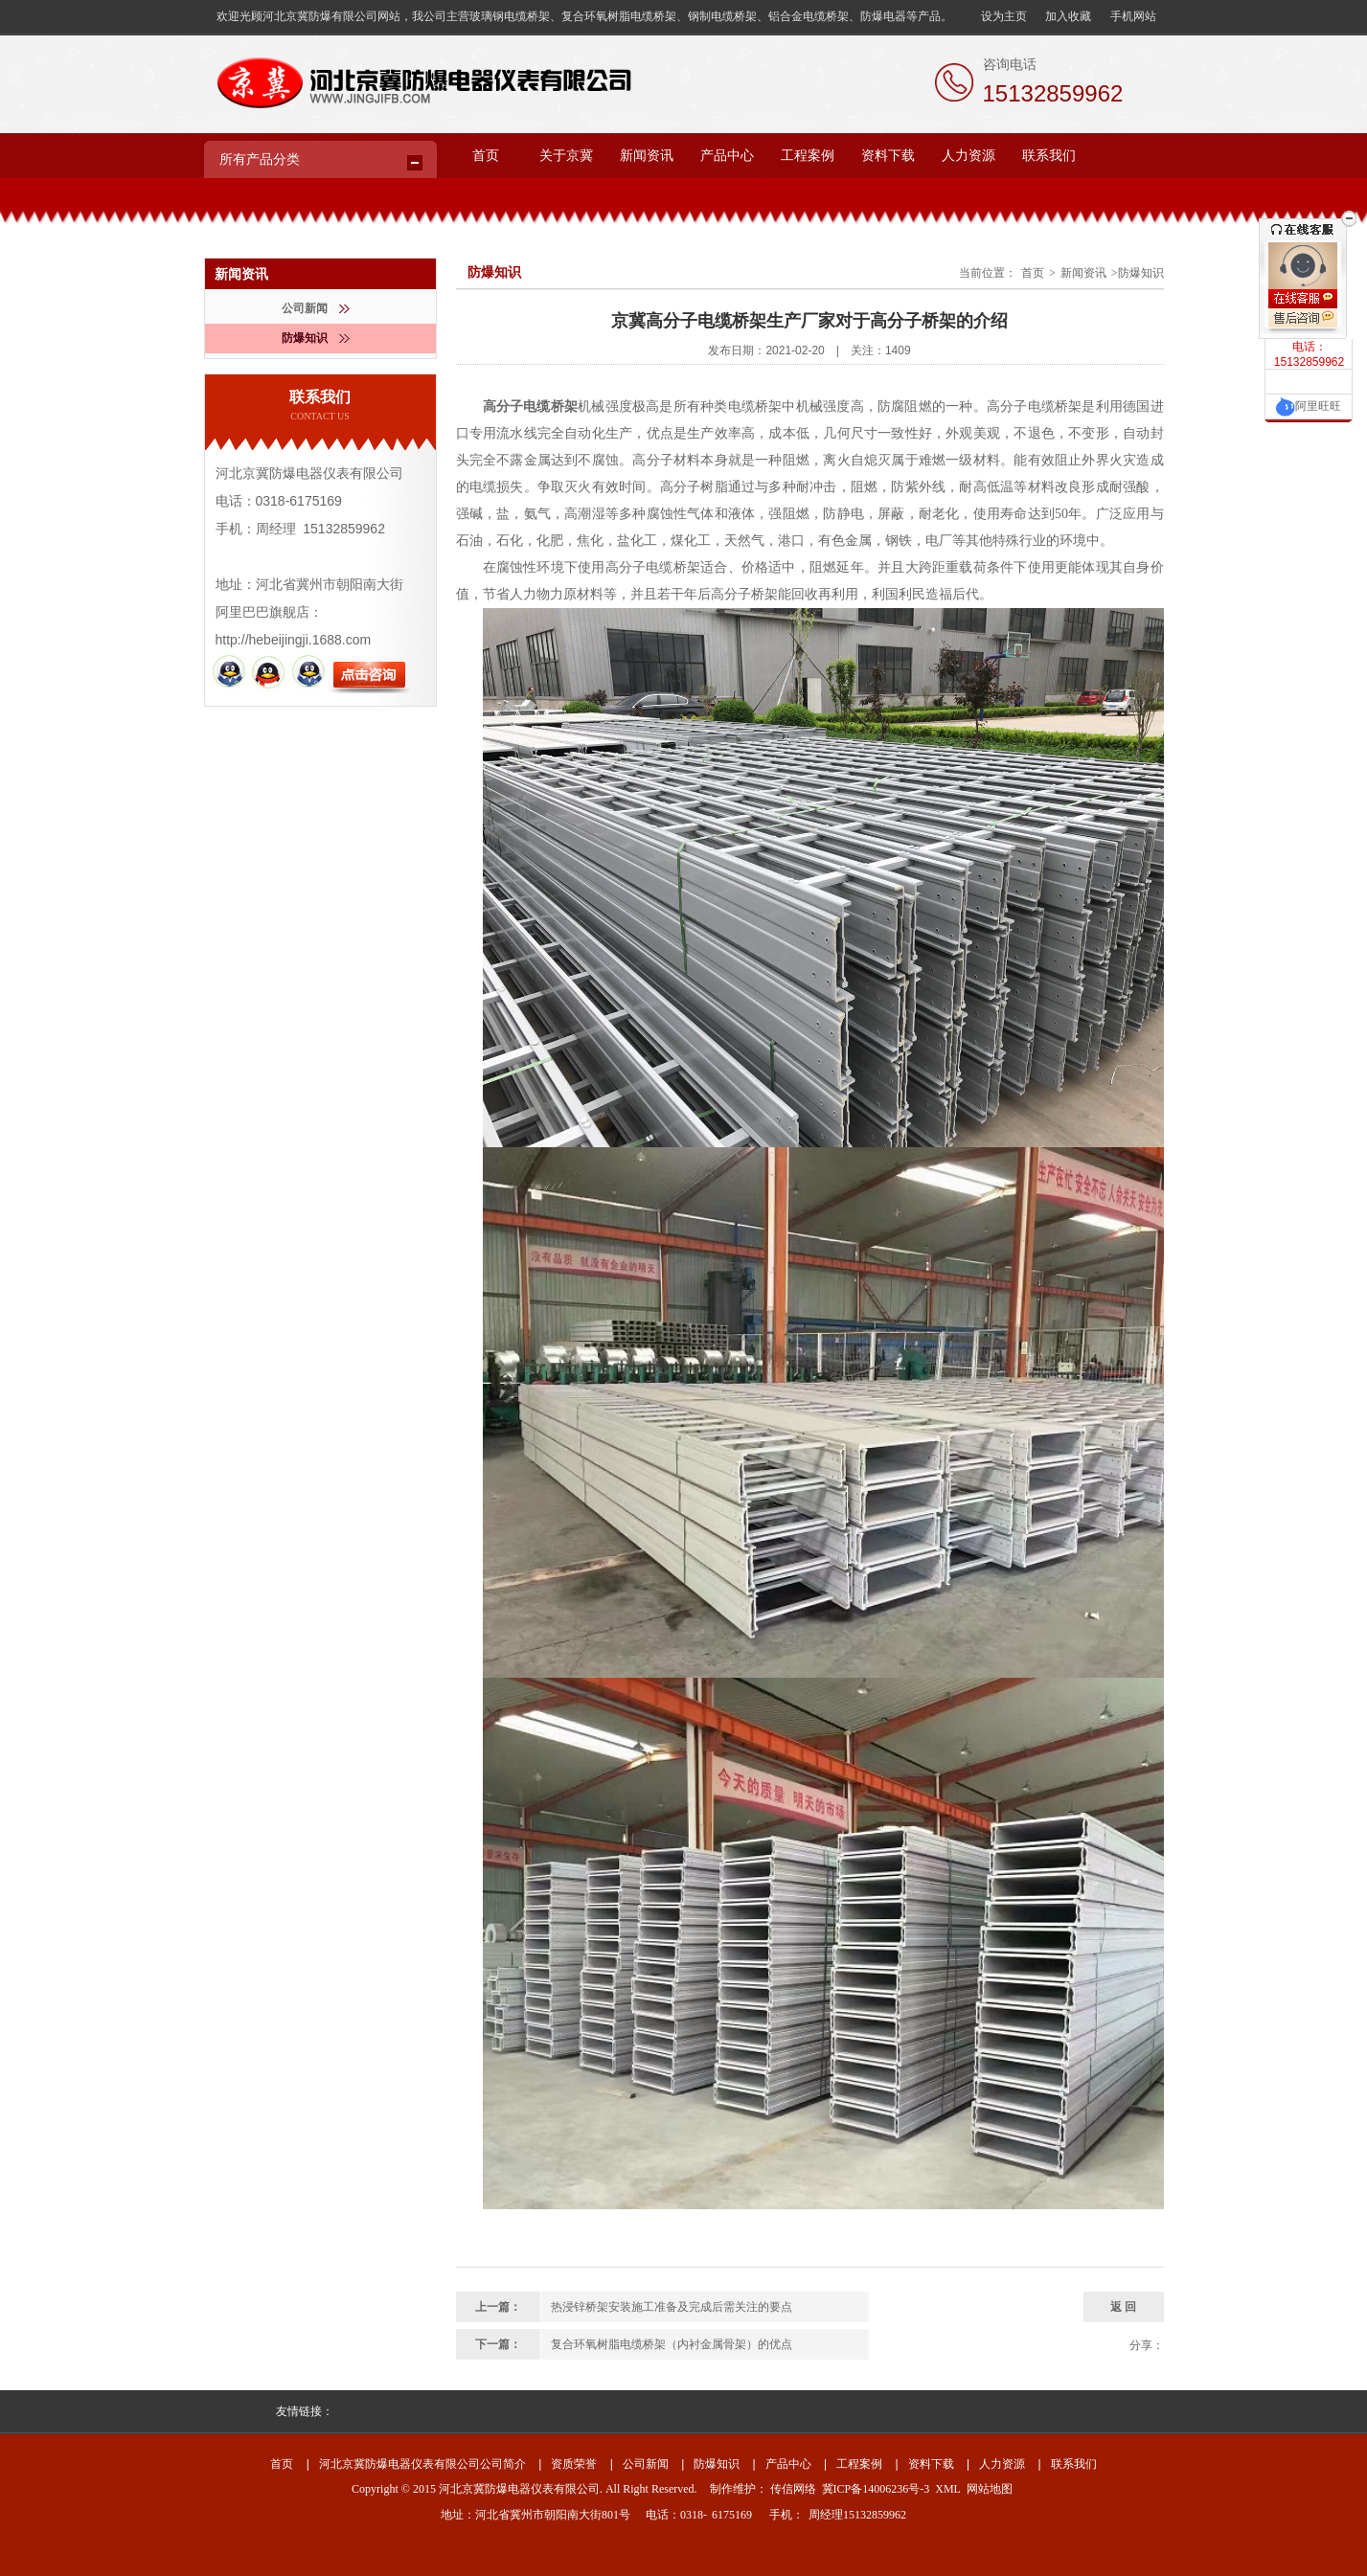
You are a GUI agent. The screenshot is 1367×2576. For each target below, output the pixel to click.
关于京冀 (566, 155)
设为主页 (1004, 16)
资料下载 (888, 155)
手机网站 (1133, 16)
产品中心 (727, 155)
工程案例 (807, 155)
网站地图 (990, 2489)
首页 (485, 155)
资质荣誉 (574, 2464)
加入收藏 (1068, 16)
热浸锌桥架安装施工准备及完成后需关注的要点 (671, 2307)
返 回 (1123, 2307)
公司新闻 (316, 308)
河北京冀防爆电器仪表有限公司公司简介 (422, 2464)
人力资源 (968, 155)
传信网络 (793, 2489)
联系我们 (1049, 155)
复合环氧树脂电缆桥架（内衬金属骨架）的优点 (671, 2344)
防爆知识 (316, 338)
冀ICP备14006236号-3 (876, 2489)
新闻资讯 (646, 155)
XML (948, 2489)
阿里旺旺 (1308, 406)
